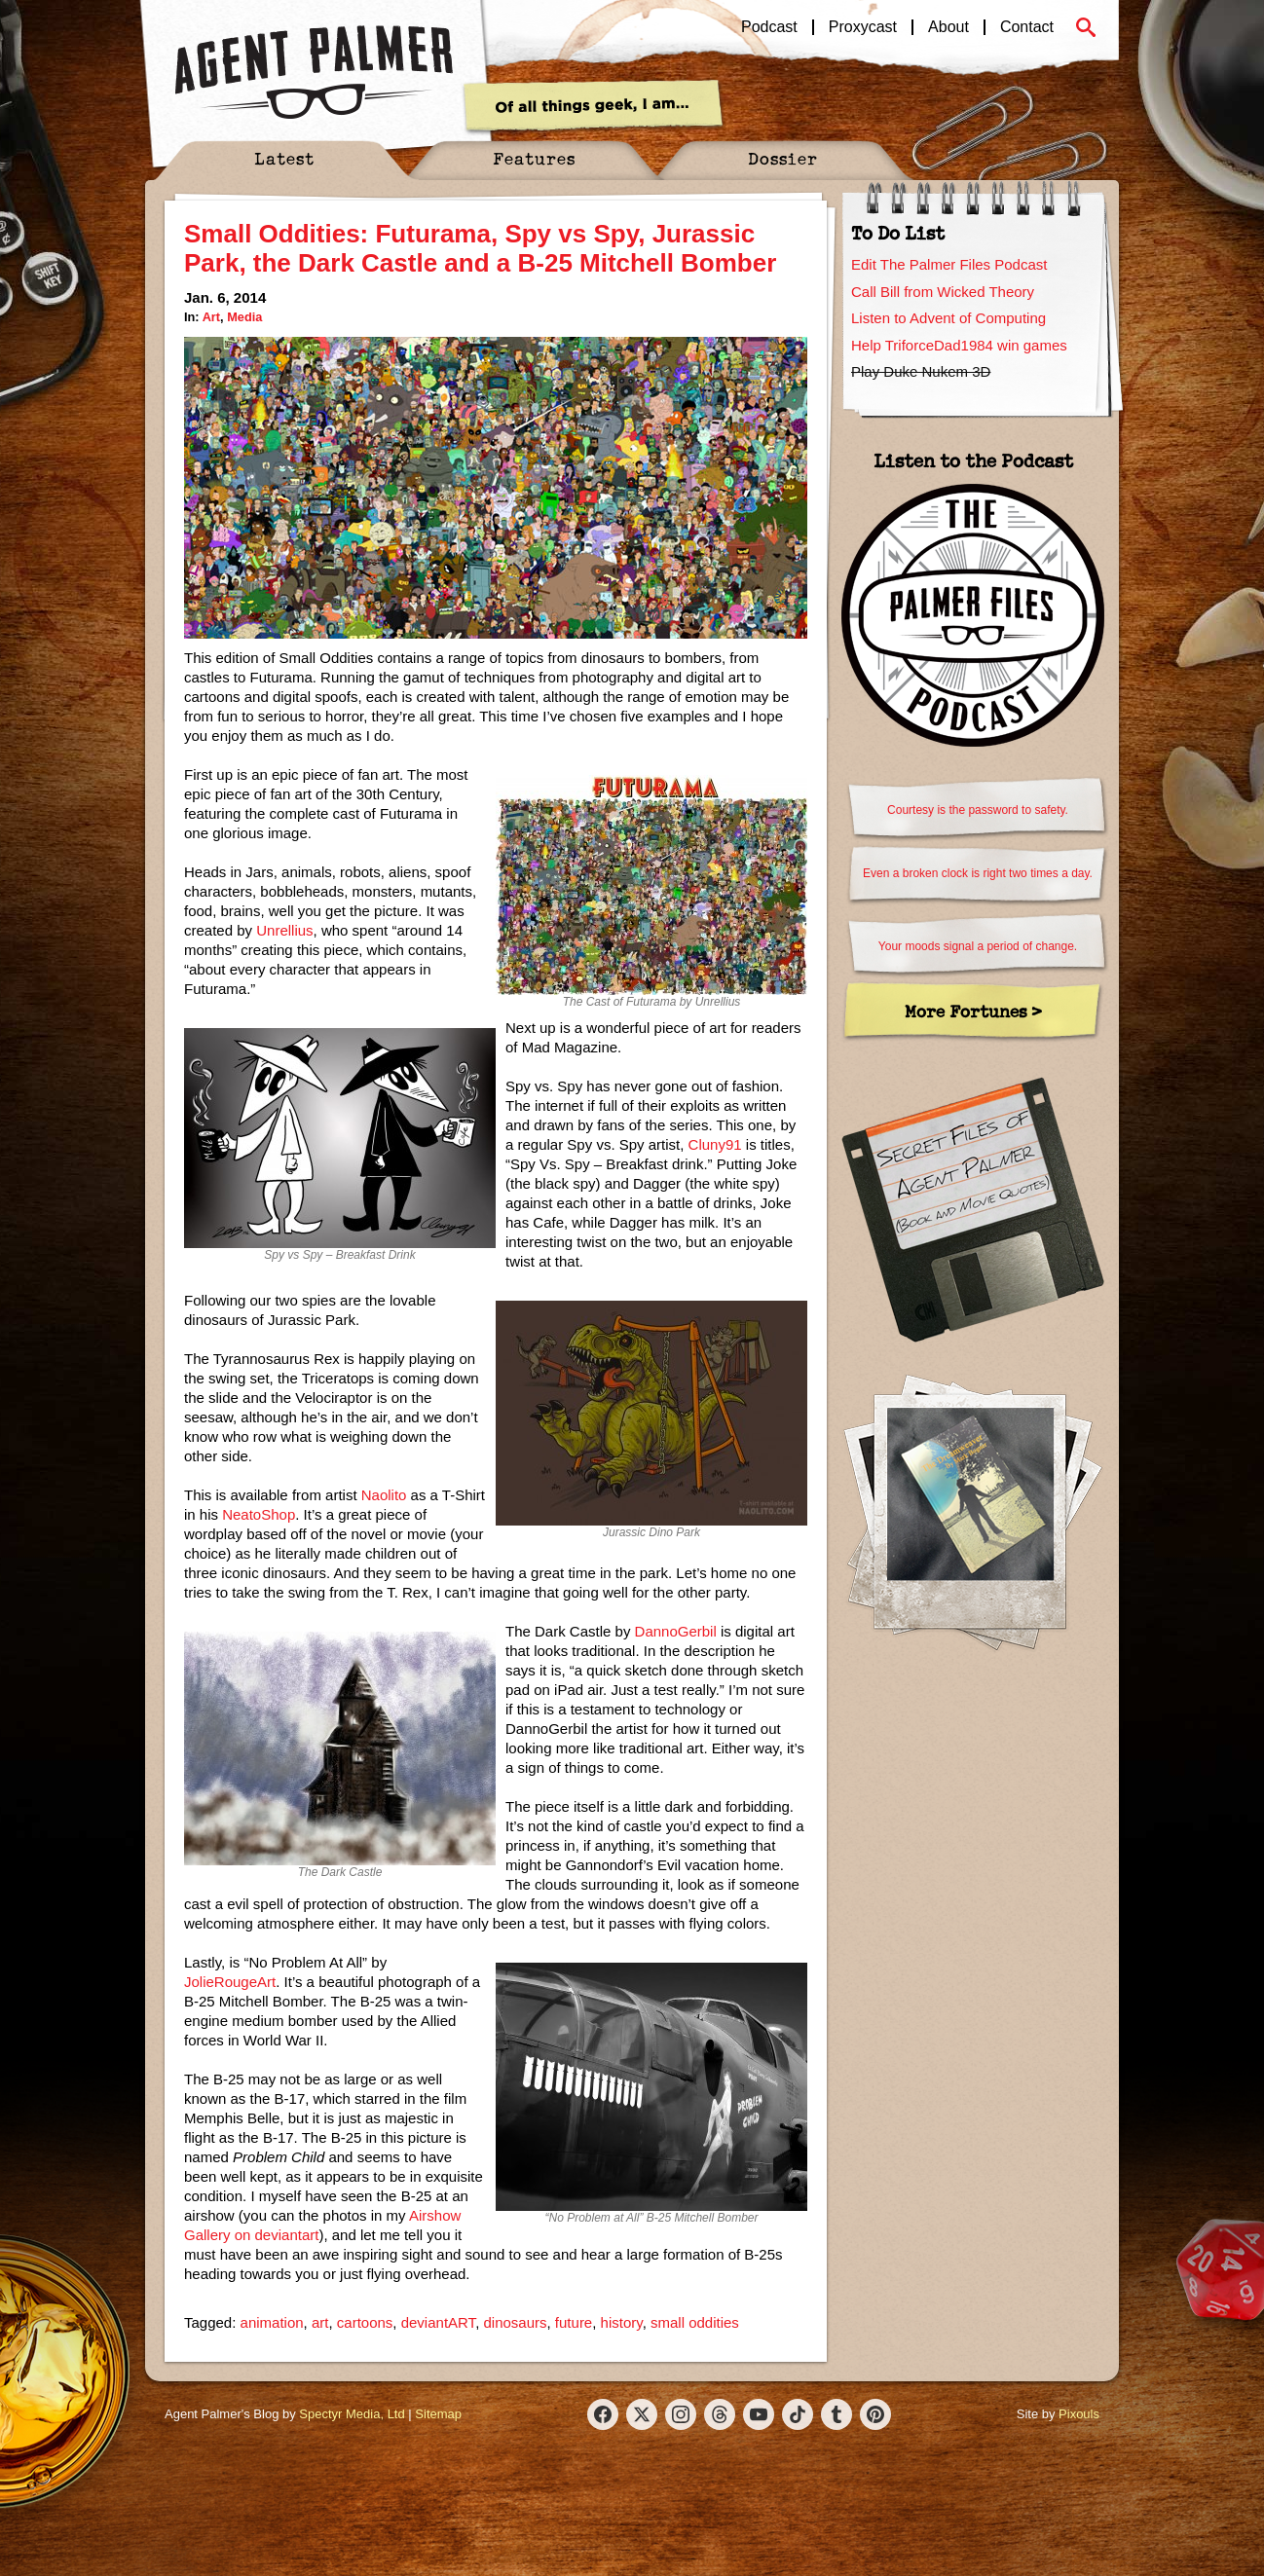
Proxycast (863, 27)
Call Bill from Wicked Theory (942, 291)
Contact (1027, 27)
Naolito (384, 1495)
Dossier (783, 158)
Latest (284, 158)
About (948, 27)
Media (244, 317)
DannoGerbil (676, 1631)
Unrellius (284, 930)
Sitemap (438, 2414)
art (320, 2322)
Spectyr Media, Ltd (351, 2414)
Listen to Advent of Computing (948, 318)
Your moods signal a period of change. (977, 946)
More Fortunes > (973, 1011)
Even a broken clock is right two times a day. (978, 873)
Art (211, 317)
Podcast (769, 27)
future (573, 2322)
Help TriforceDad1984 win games (959, 345)
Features (534, 158)
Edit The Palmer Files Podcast (949, 264)
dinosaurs (514, 2322)
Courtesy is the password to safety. (977, 810)
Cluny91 (715, 1144)
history (622, 2322)
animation (272, 2322)
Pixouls (1079, 2414)
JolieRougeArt (230, 1981)
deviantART (438, 2322)
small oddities (695, 2322)
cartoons (365, 2322)
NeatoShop (258, 1514)
